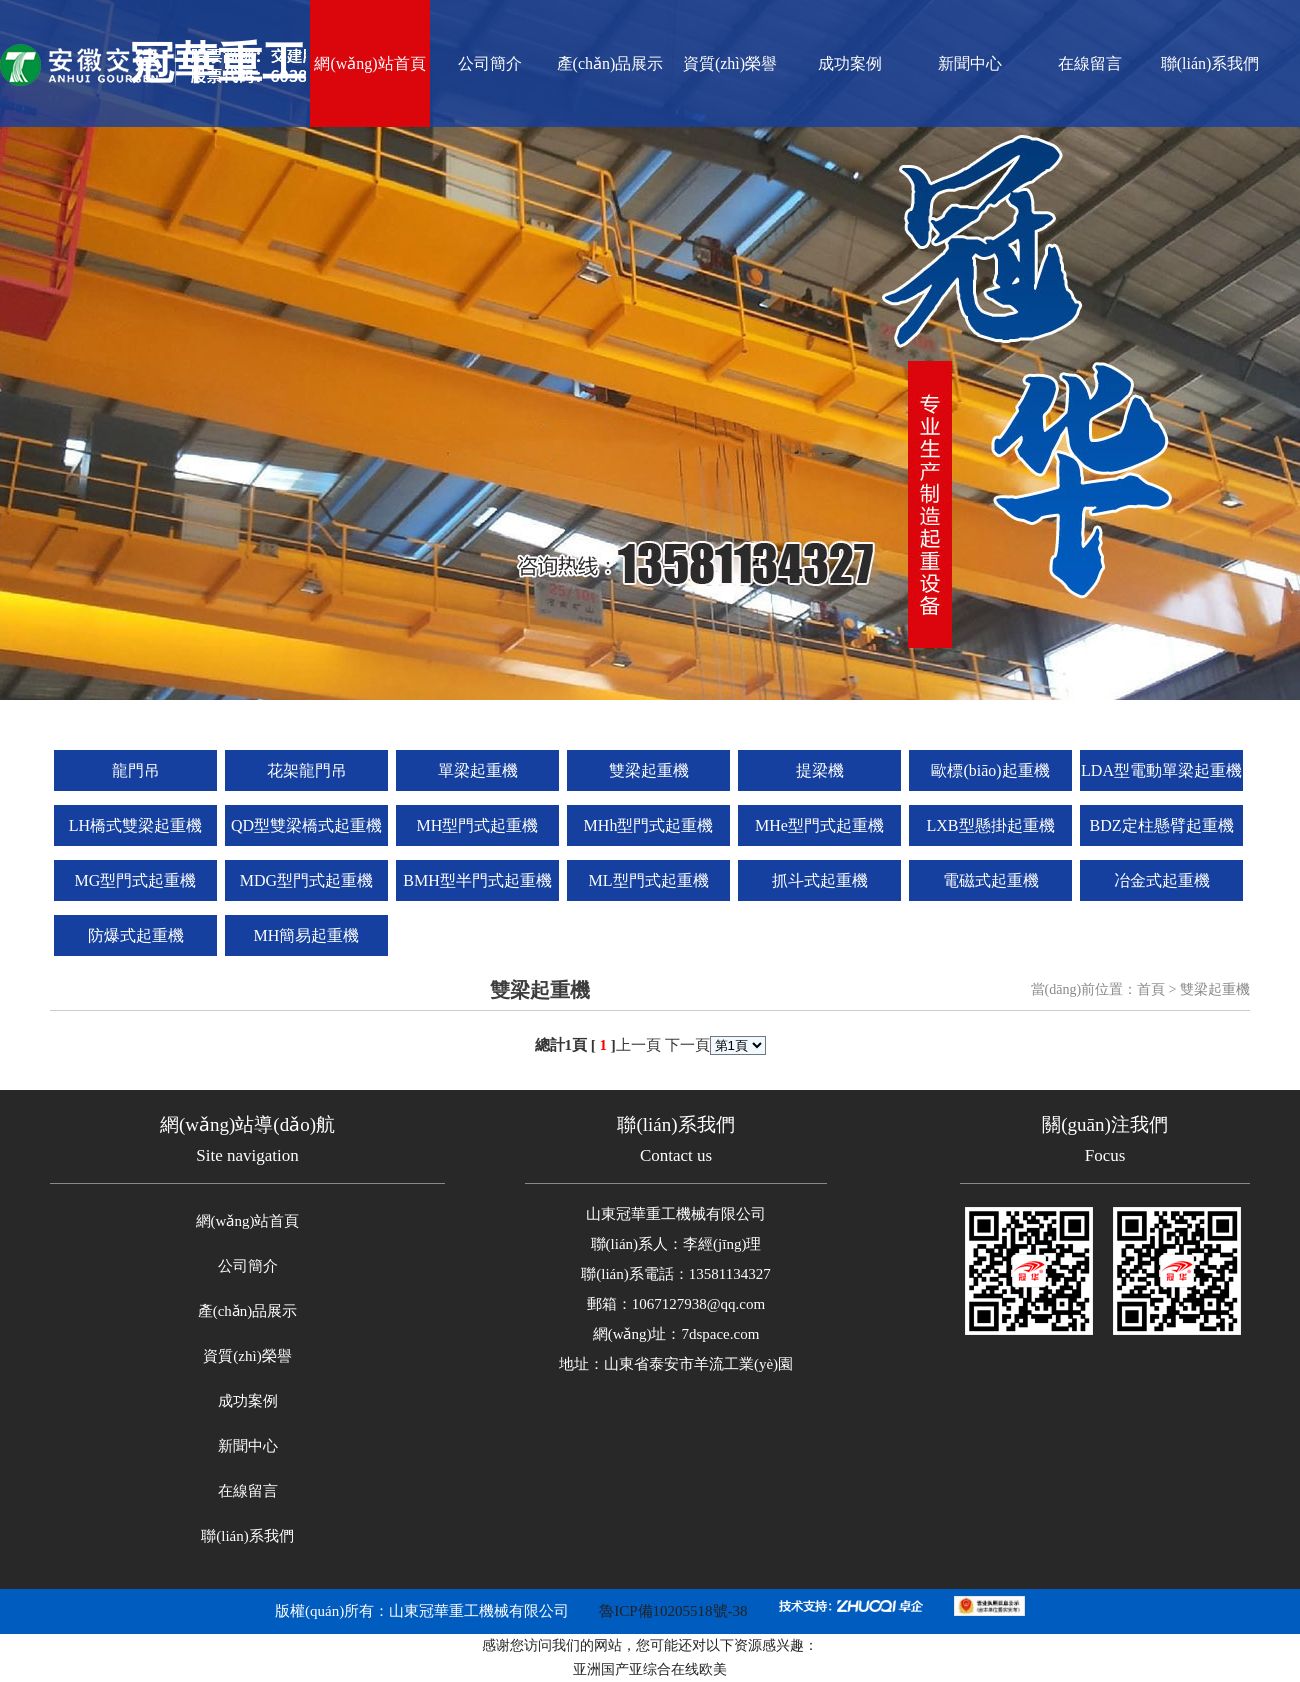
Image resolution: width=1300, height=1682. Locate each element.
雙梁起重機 (649, 770)
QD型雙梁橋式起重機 (306, 825)
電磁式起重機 (991, 880)
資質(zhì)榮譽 (730, 63)
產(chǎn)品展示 (610, 63)
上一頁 (638, 1045)
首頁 (1151, 989)
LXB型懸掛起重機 (991, 825)
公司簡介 (490, 63)
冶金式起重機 (1162, 880)
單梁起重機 (478, 770)
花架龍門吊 (307, 770)
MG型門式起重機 (136, 880)
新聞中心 (970, 63)
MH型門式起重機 (478, 825)
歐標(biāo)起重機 (990, 770)
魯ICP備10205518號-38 (673, 1611)
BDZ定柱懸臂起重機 (1162, 825)
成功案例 (850, 63)
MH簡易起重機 (307, 935)
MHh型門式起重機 (649, 825)
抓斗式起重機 (820, 880)
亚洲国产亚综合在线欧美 (650, 1669)
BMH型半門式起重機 (477, 880)
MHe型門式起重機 (819, 825)
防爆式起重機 (136, 935)
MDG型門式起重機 (306, 880)
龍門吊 (136, 770)
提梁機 (820, 770)
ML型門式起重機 (649, 880)
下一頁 (687, 1045)
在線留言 (1090, 63)
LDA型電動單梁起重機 (1161, 770)
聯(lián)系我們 (1210, 63)
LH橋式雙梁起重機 (135, 825)
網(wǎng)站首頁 (369, 63)
